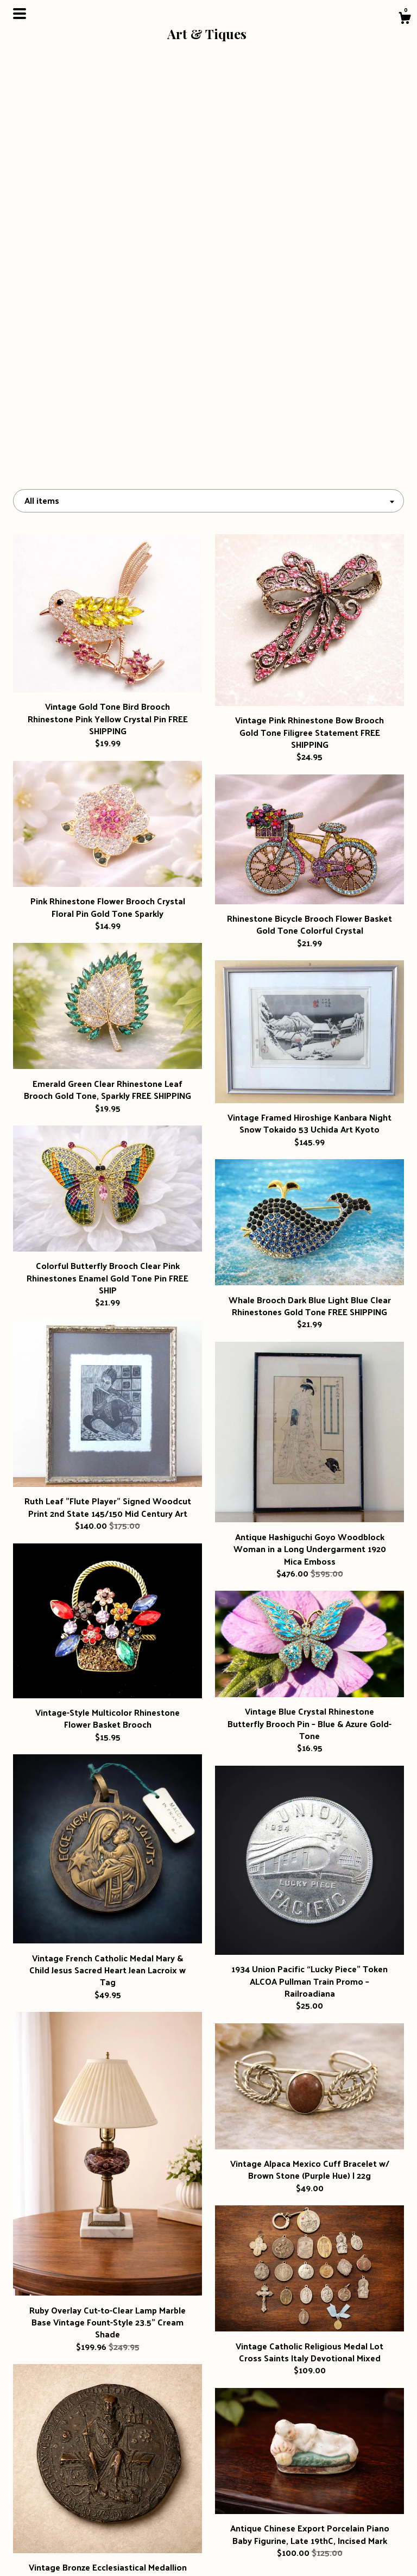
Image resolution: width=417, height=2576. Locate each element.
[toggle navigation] (19, 13)
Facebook (208, 2518)
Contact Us (74, 2553)
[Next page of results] (285, 2396)
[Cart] (404, 19)
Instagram (208, 2500)
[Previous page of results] (133, 2396)
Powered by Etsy (343, 2535)
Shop (74, 2500)
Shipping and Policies (73, 2535)
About (74, 2518)
